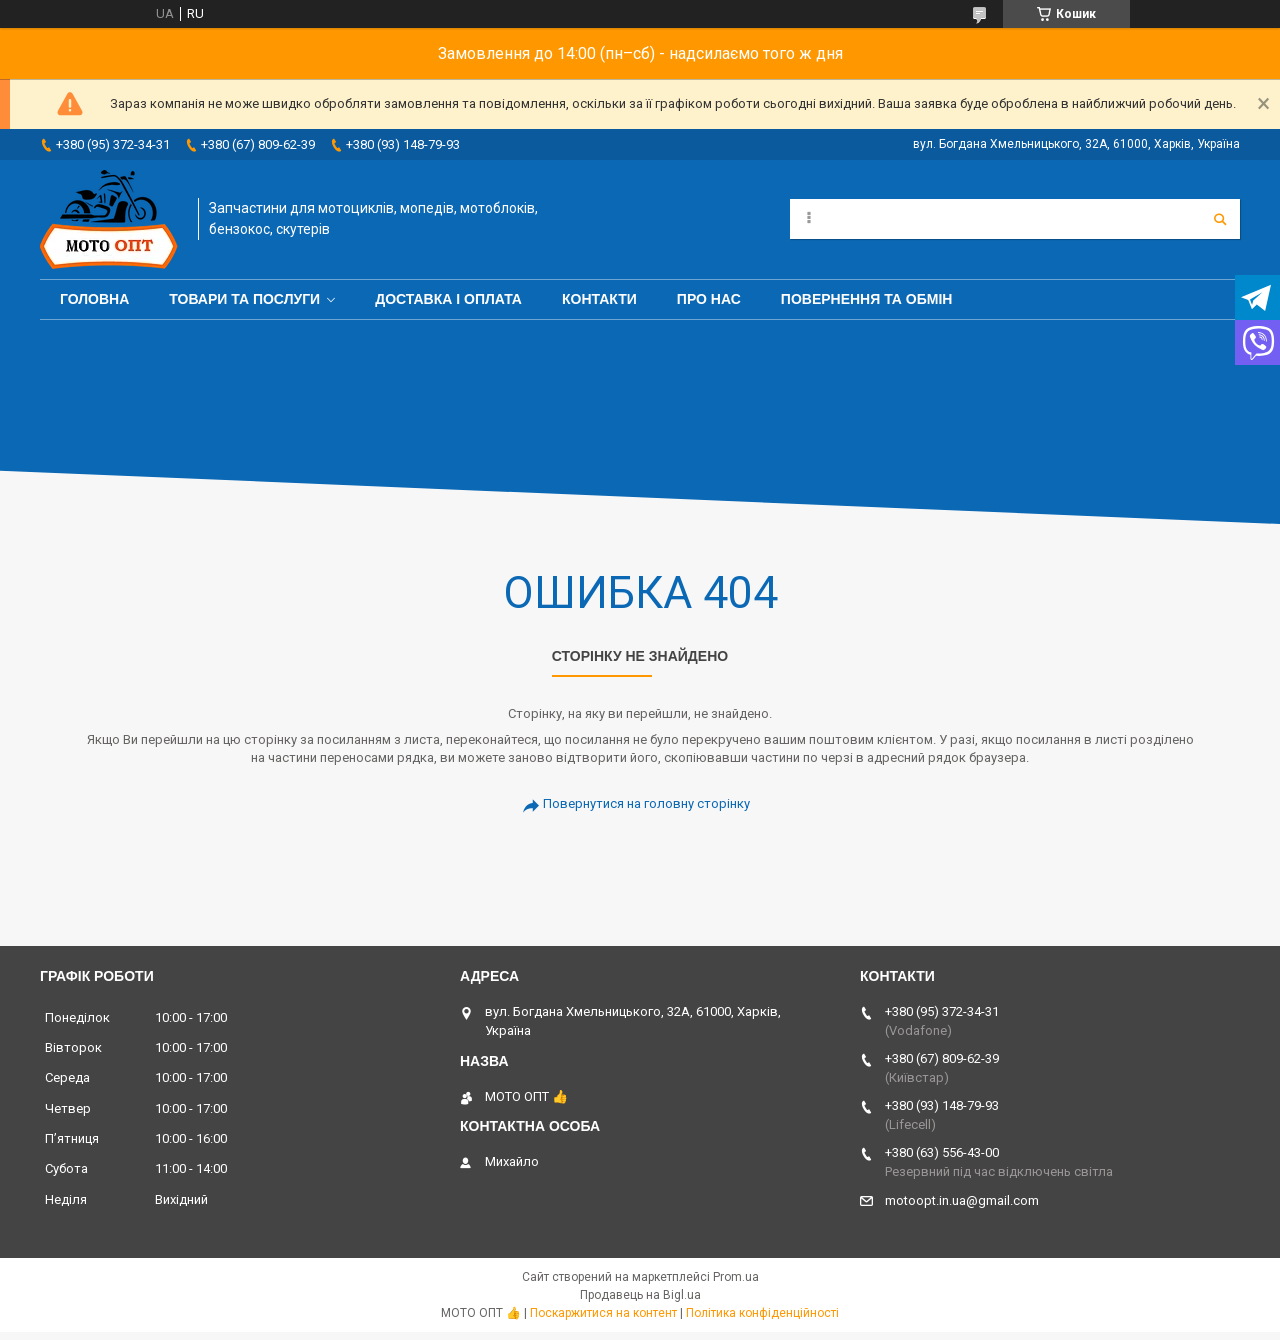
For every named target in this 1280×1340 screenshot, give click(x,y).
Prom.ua (736, 1277)
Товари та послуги (244, 299)
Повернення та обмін (867, 299)
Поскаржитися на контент (603, 1313)
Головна (94, 299)
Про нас (709, 299)
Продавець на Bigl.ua (640, 1295)
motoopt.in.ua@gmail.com (962, 1200)
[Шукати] (1220, 219)
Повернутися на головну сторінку (646, 803)
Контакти (599, 299)
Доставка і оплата (448, 299)
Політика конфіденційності (762, 1313)
